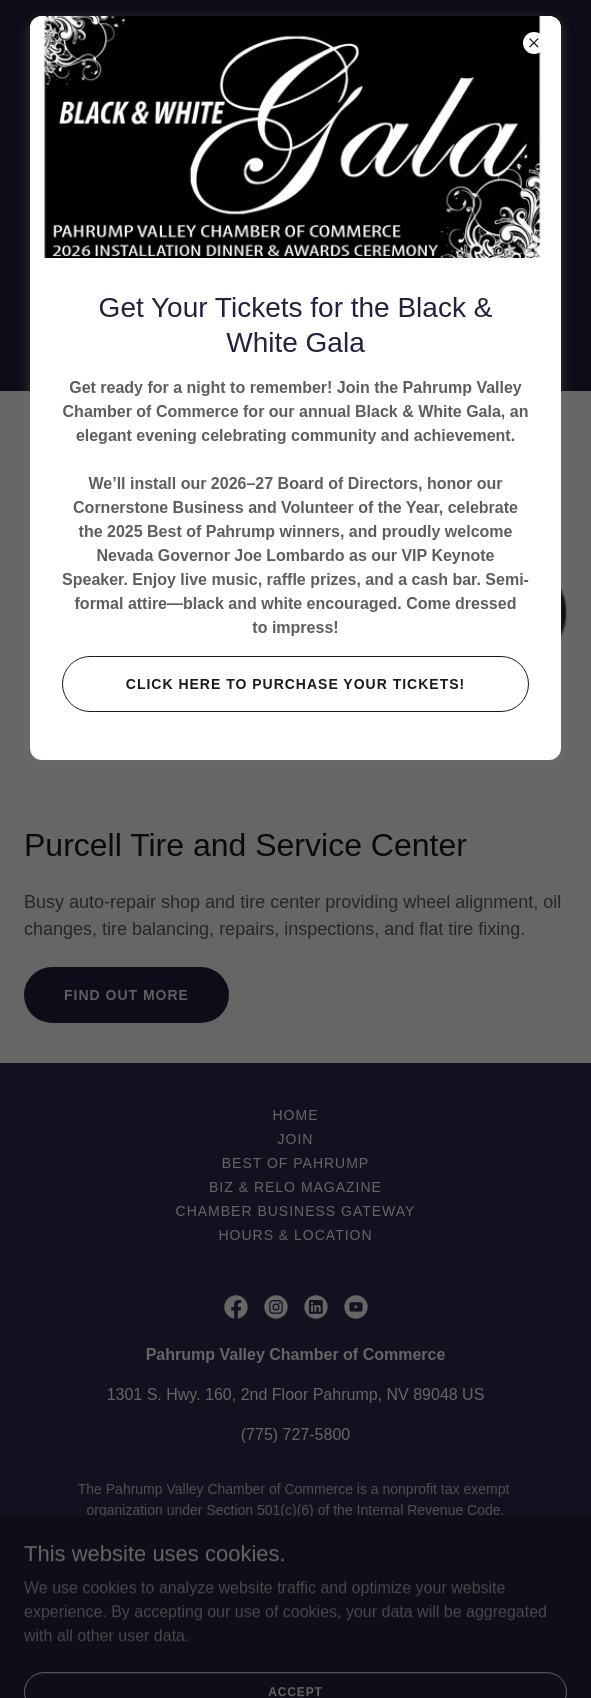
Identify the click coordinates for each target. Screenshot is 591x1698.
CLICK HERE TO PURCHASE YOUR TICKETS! (295, 684)
